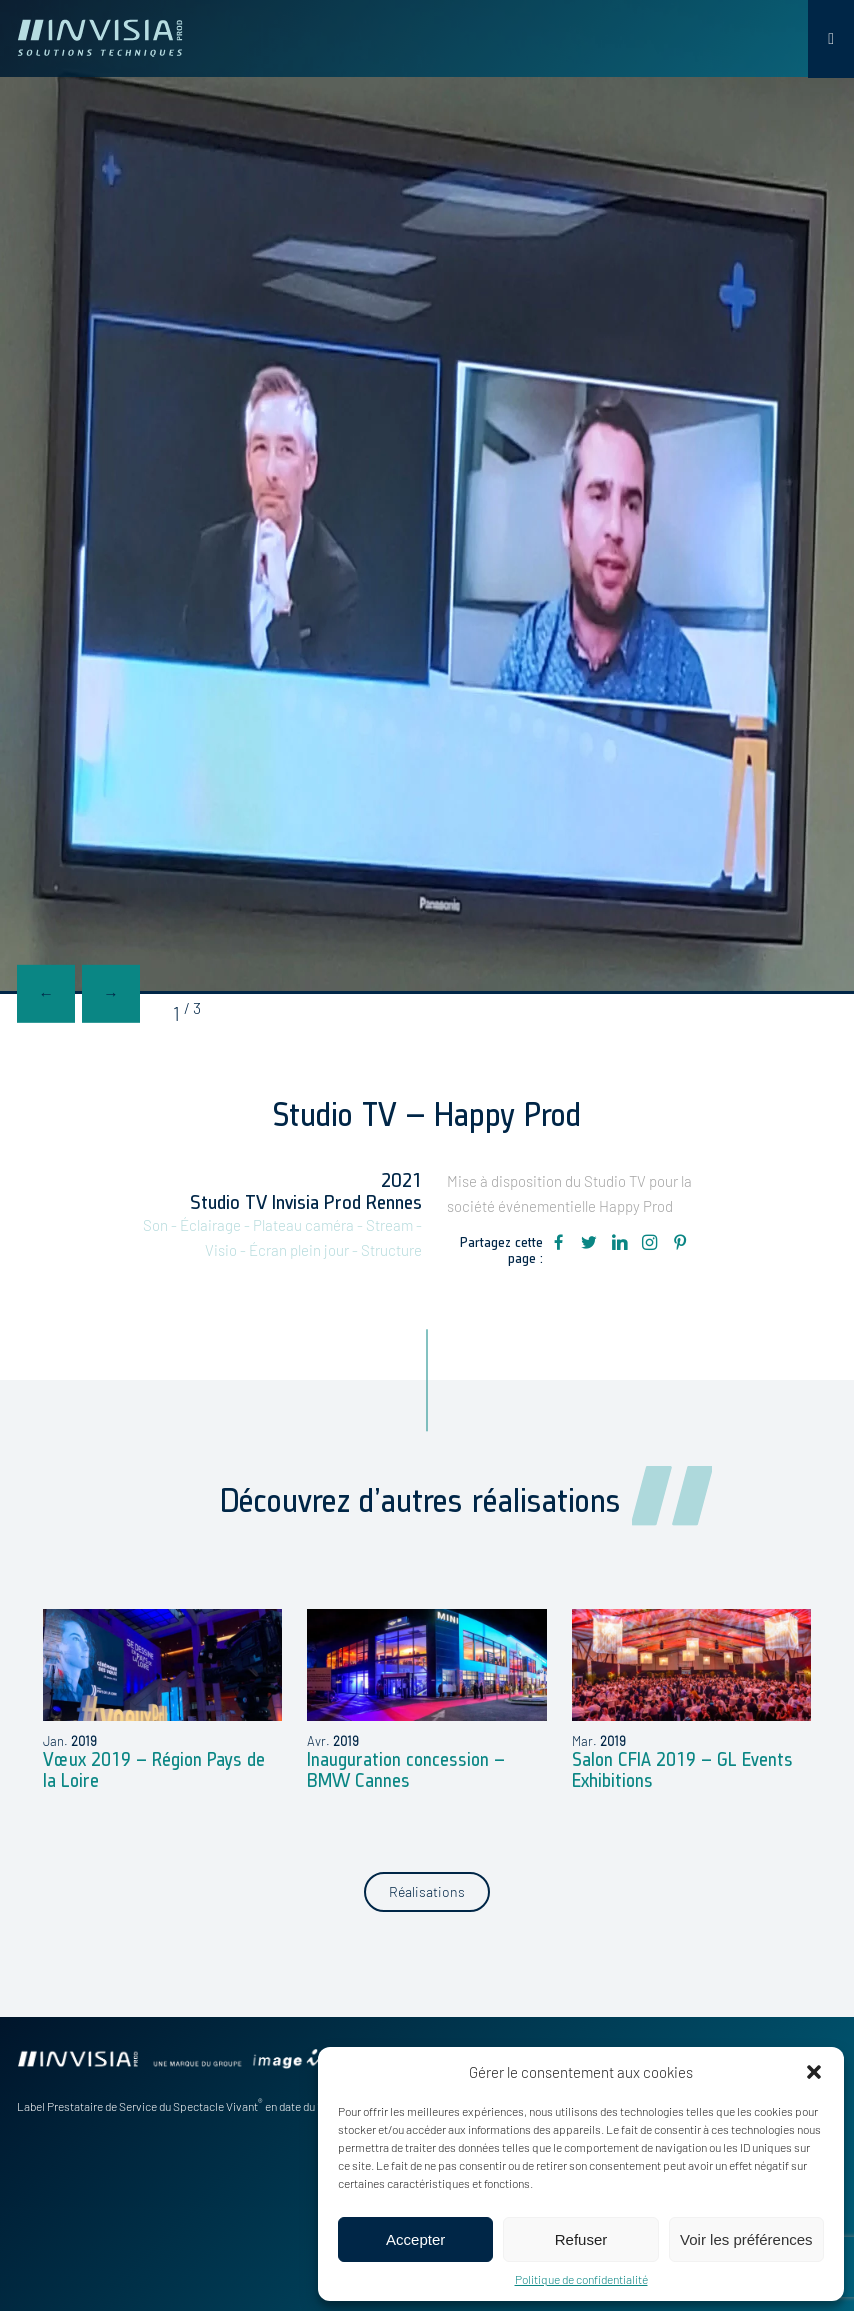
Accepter (415, 2239)
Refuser (581, 2239)
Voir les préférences (746, 2239)
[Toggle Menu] (831, 39)
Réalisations (427, 1891)
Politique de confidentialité (581, 2279)
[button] (814, 2072)
